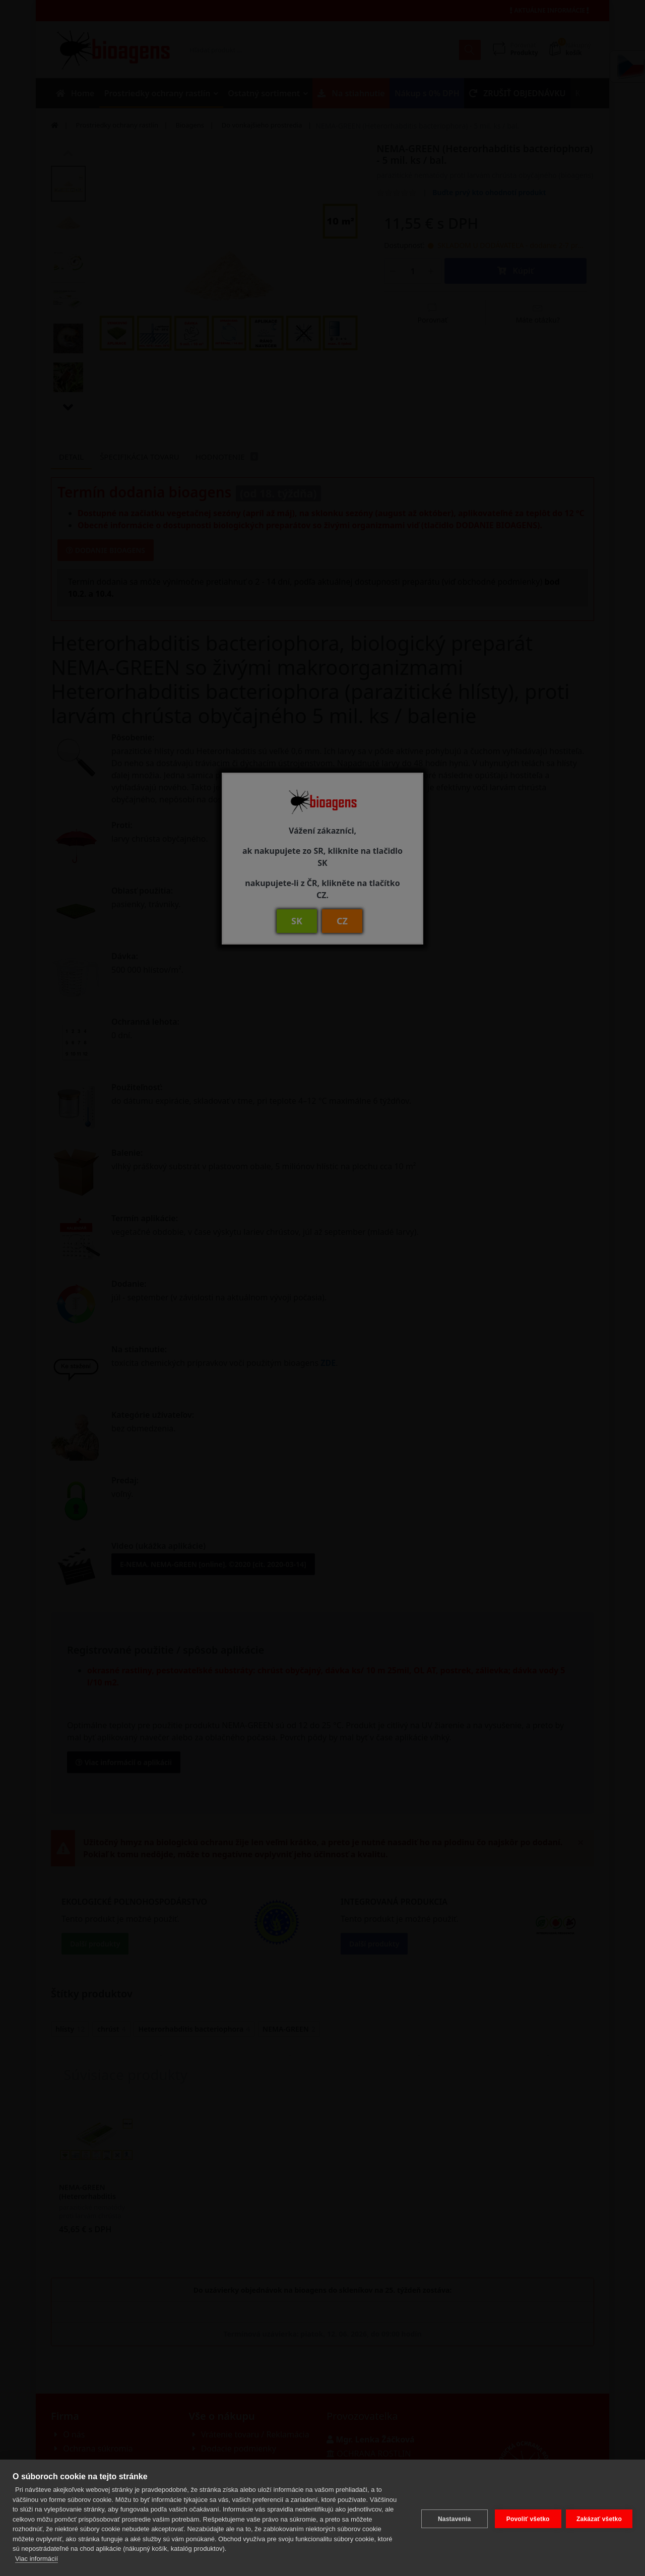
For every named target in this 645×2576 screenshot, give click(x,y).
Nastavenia (451, 2517)
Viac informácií (36, 2558)
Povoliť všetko (525, 2517)
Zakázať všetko (599, 2517)
